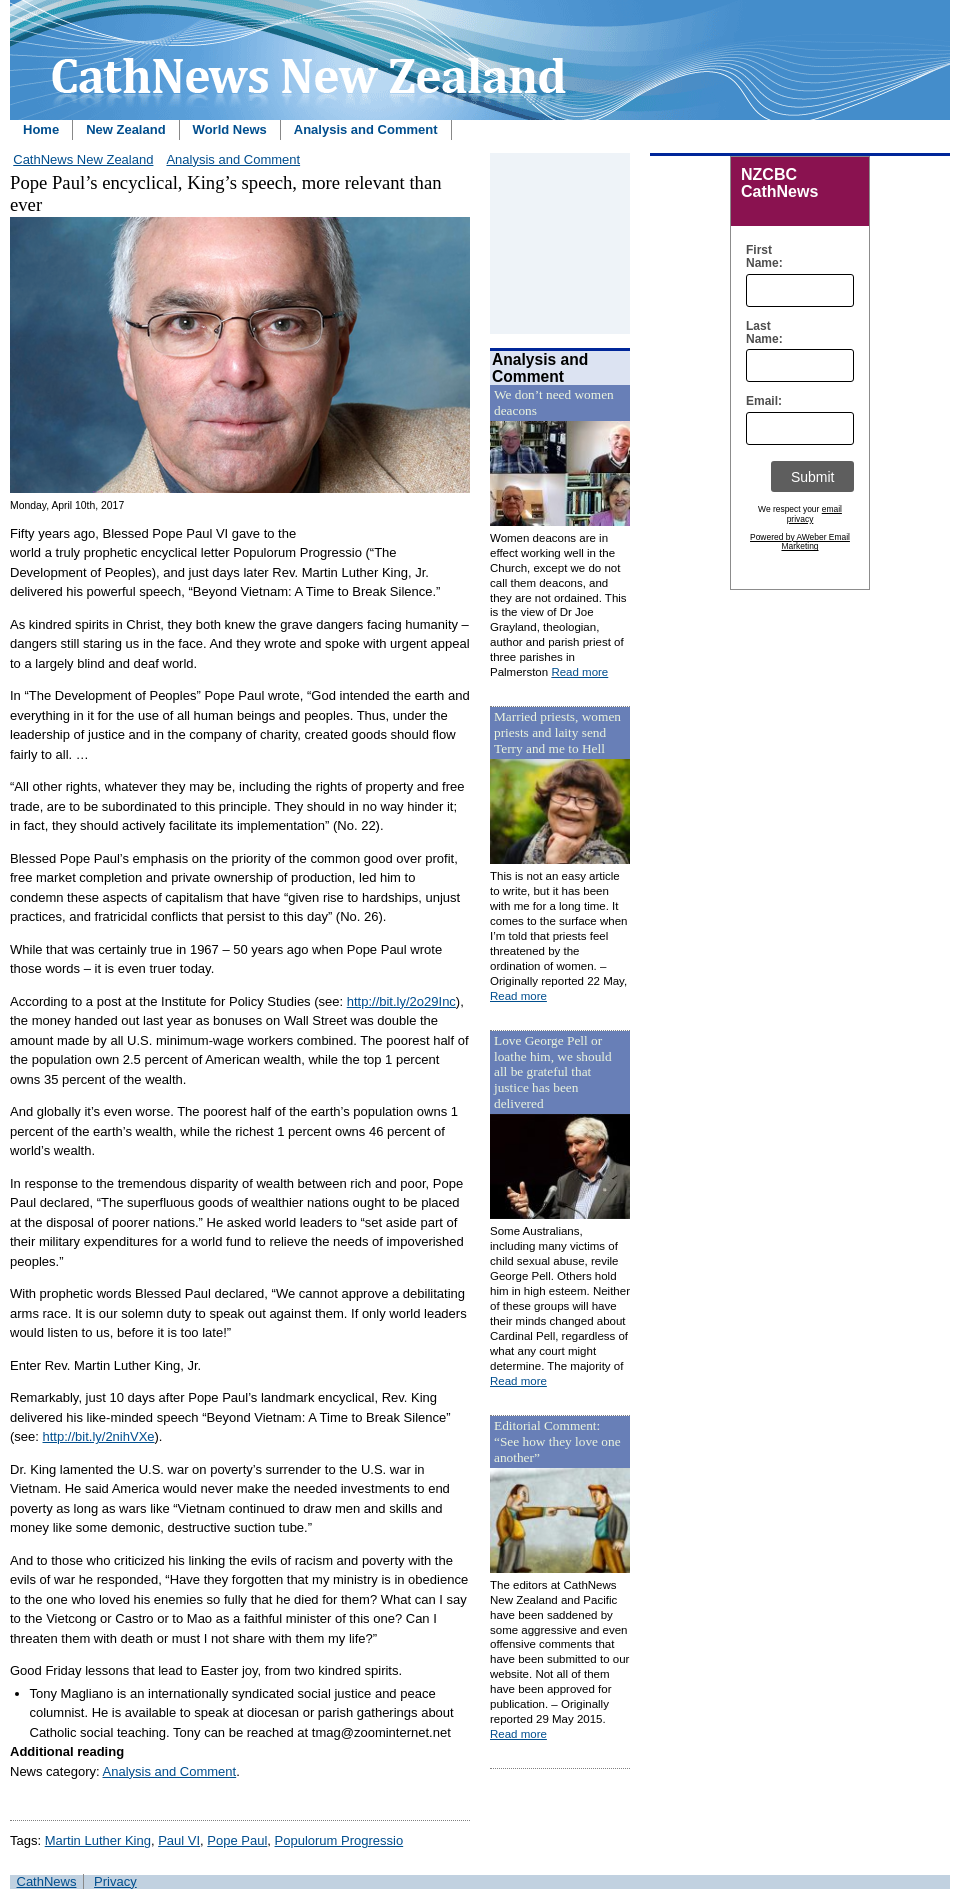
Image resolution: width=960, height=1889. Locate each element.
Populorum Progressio (339, 1840)
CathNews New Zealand (83, 159)
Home (41, 129)
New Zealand (125, 129)
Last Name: (759, 333)
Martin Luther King (98, 1840)
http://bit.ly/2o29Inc (401, 1001)
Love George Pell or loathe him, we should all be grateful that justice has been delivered (553, 1072)
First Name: (759, 257)
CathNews (47, 1881)
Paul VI (179, 1840)
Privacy (115, 1881)
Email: (759, 401)
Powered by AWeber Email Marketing (800, 542)
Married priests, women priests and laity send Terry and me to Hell (557, 732)
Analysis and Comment (366, 129)
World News (230, 129)
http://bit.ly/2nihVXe (99, 1436)
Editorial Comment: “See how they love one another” (557, 1441)
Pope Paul (237, 1840)
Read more (579, 672)
